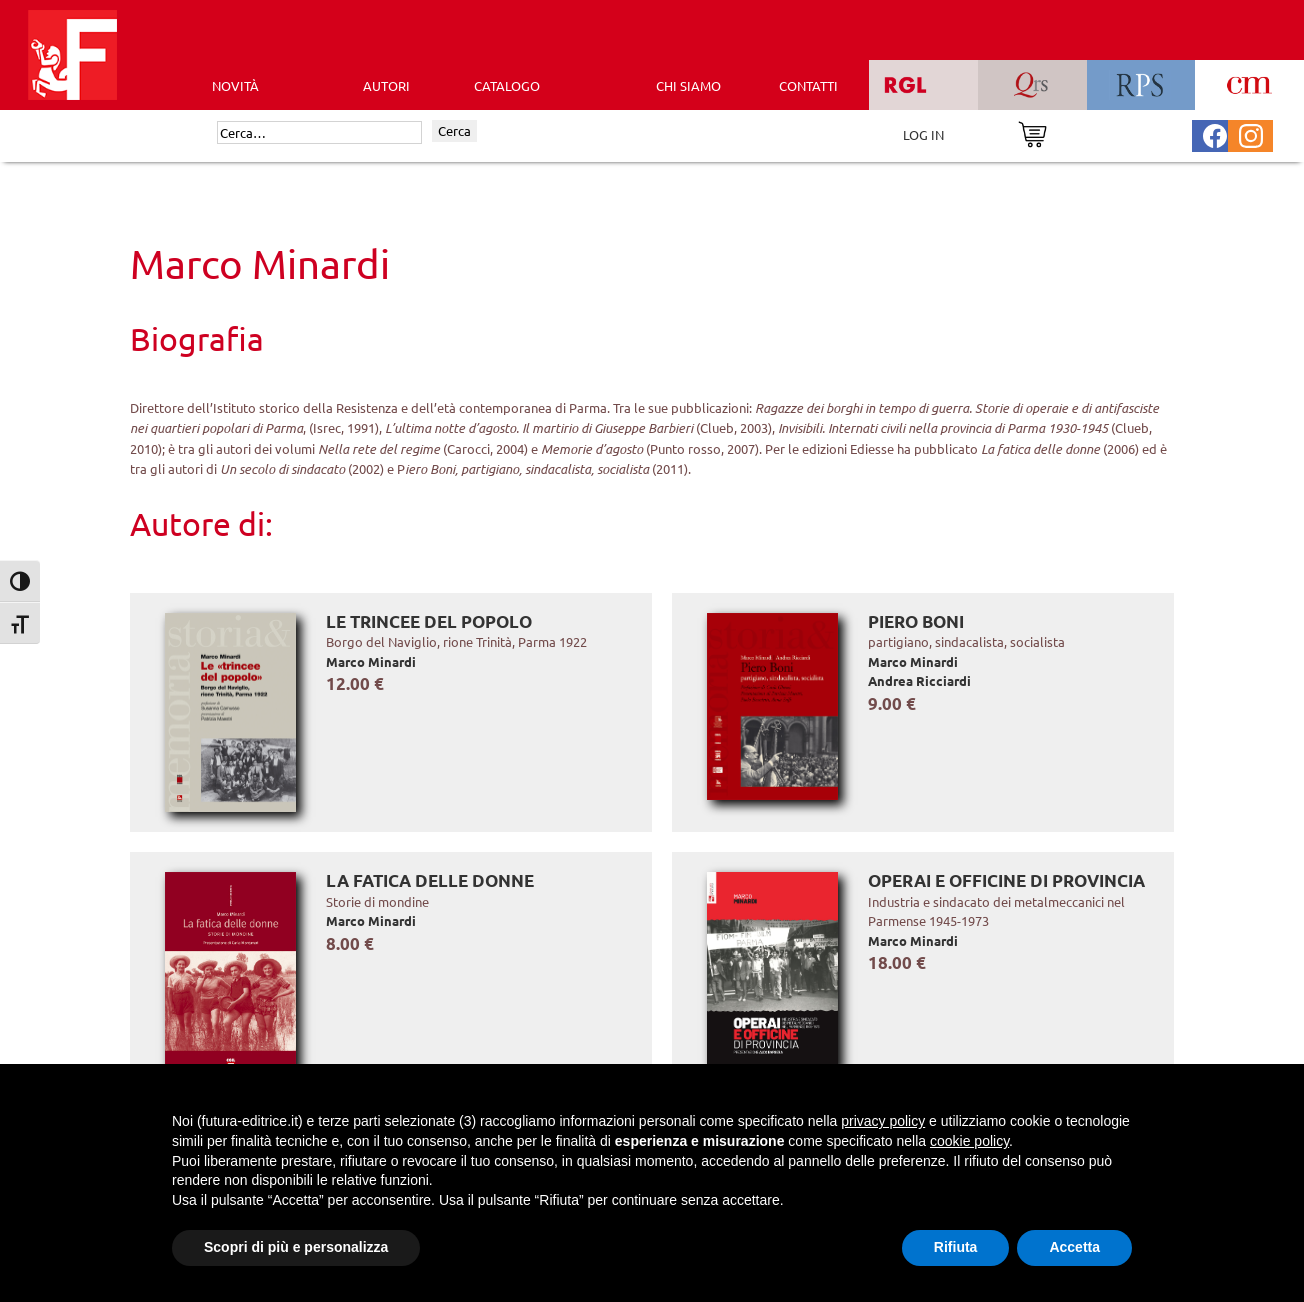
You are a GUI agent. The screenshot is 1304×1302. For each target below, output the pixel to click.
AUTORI (386, 85)
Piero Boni (916, 621)
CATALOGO (507, 85)
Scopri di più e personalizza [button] (296, 1247)
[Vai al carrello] (1032, 132)
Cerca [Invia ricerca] (454, 130)
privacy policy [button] (883, 1121)
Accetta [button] (1074, 1247)
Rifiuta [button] (956, 1247)
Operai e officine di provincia (1006, 880)
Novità (235, 85)
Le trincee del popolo (429, 621)
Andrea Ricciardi (919, 680)
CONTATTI (808, 85)
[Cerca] (319, 133)
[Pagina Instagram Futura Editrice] (1251, 133)
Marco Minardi (371, 661)
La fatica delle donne (430, 880)
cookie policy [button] (969, 1141)
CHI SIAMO (688, 85)
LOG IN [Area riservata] (923, 134)
